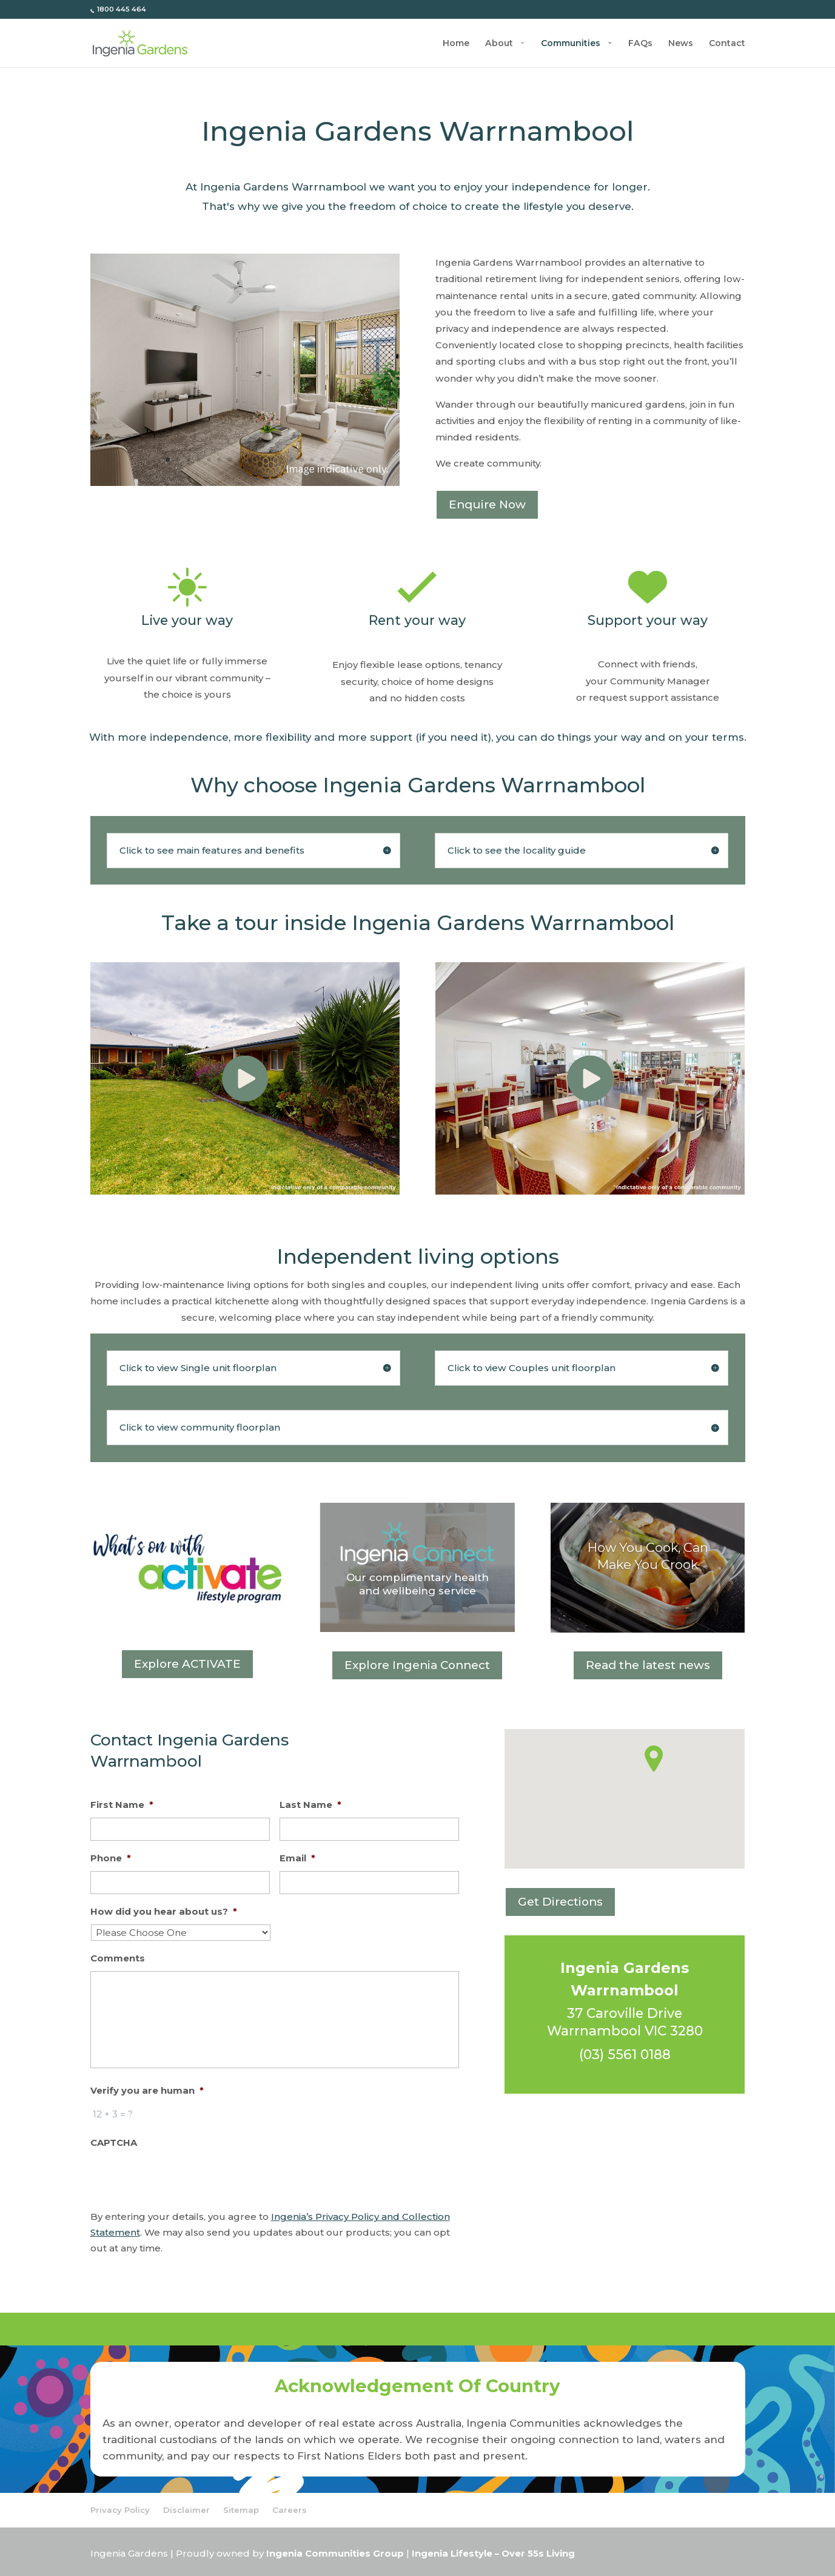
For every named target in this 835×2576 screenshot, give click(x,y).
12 (281, 459)
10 (260, 459)
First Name (121, 1804)
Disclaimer (186, 2510)
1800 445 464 (120, 9)
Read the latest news (648, 1665)
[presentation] (182, 2179)
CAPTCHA (113, 2142)
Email (297, 1858)
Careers (289, 2510)
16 (322, 459)
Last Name (310, 1804)
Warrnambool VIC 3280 (625, 2030)
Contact (727, 44)
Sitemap (241, 2510)
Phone (110, 1858)
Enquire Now (487, 504)
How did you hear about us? (163, 1911)
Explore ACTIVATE (187, 1664)
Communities (570, 44)
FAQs (640, 44)
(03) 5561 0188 (625, 2054)
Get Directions (560, 1902)
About (499, 44)
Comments (117, 1958)
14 (302, 459)
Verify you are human (147, 2090)
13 (291, 459)
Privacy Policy (120, 2510)
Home (456, 44)
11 (271, 459)
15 (312, 459)
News (680, 44)
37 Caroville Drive (624, 2013)
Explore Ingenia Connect (417, 1665)
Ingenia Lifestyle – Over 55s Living (493, 2553)
